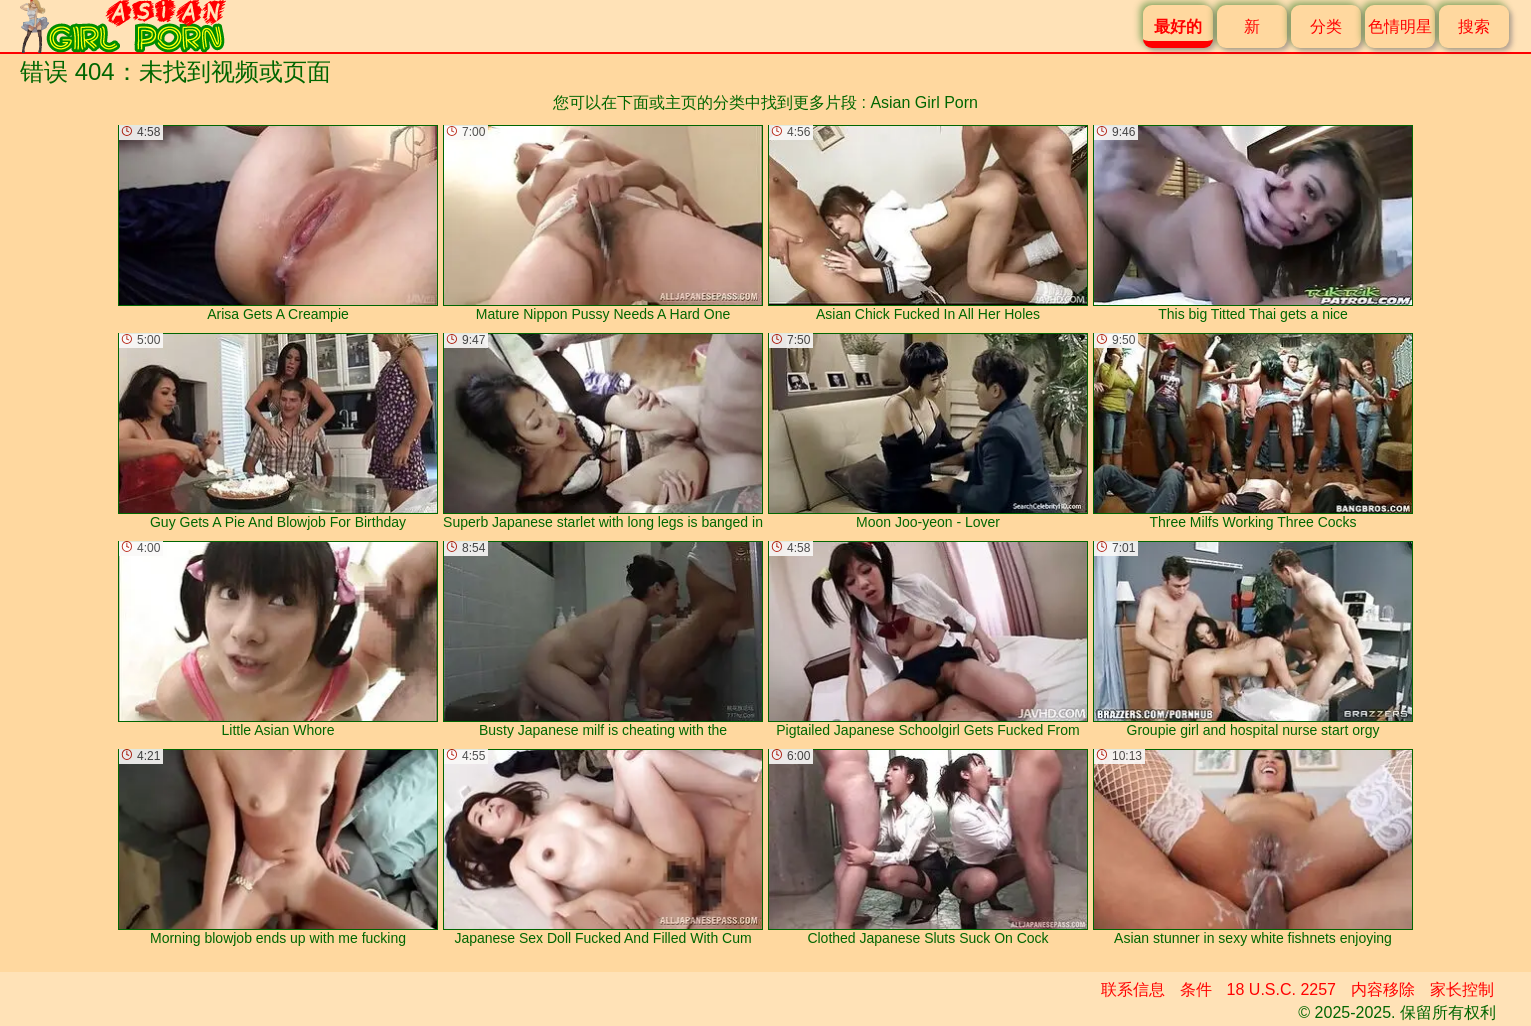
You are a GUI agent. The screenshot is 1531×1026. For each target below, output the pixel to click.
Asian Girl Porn (924, 102)
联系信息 (1133, 989)
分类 (1326, 26)
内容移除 (1383, 989)
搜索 (1474, 26)
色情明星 (1400, 26)
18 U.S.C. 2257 (1281, 989)
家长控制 (1462, 989)
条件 (1196, 989)
